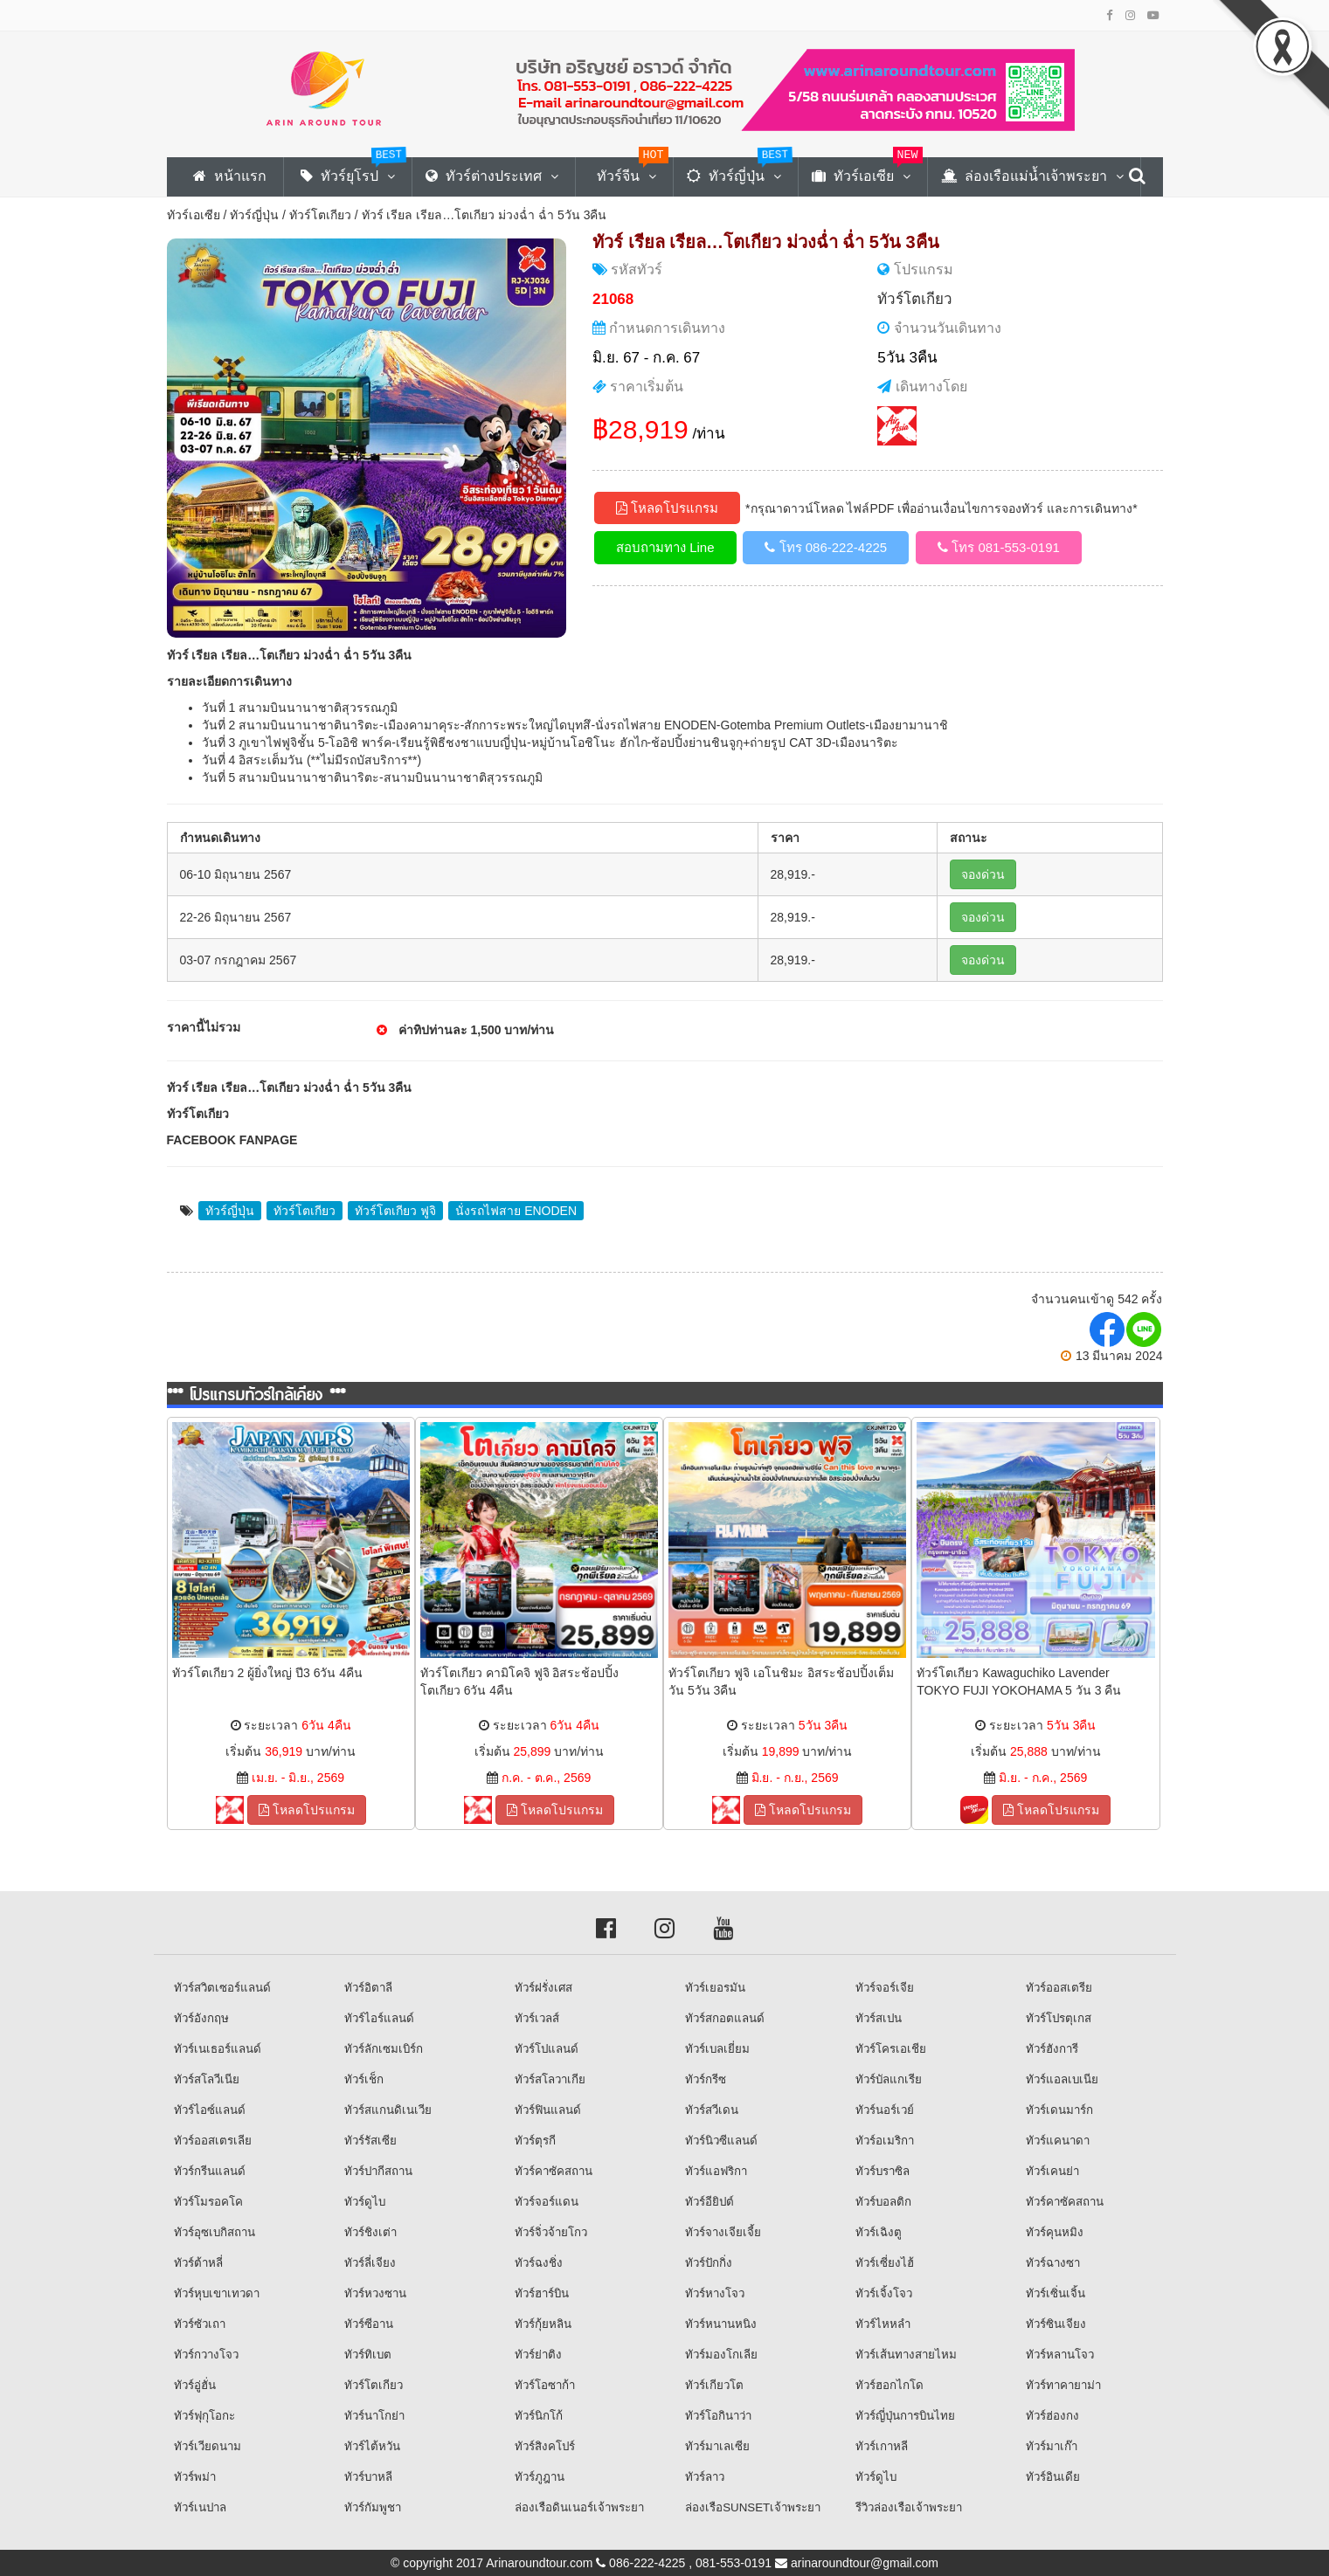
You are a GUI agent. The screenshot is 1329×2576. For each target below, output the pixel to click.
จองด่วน (983, 874)
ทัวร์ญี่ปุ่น (254, 215)
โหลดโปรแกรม (667, 508)
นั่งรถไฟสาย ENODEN (516, 1211)
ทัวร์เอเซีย (193, 215)
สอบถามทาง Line (665, 547)
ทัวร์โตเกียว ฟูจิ (395, 1211)
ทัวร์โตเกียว (320, 215)
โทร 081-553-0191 (999, 547)
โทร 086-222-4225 (826, 547)
